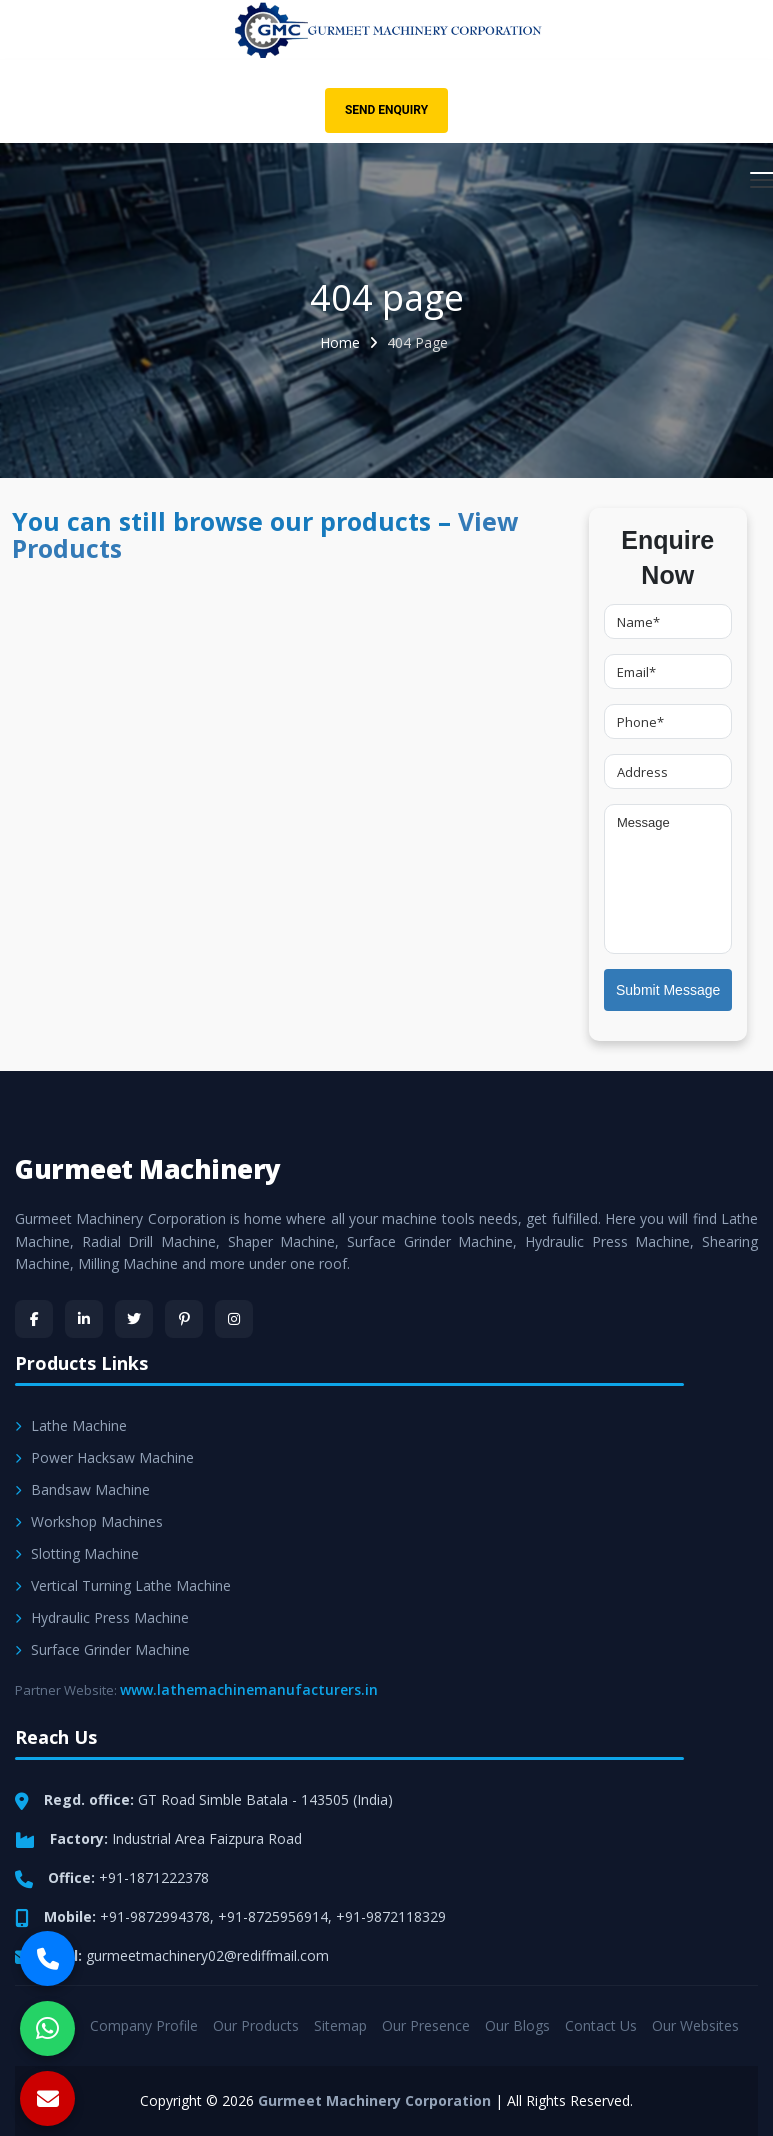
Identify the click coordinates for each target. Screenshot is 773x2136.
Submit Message (668, 990)
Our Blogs (517, 2025)
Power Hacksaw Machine (104, 1457)
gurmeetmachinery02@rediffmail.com (207, 1955)
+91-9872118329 (391, 1916)
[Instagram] (234, 1319)
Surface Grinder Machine (102, 1649)
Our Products (256, 2025)
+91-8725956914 (273, 1916)
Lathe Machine (71, 1425)
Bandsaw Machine (82, 1489)
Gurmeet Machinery (148, 1169)
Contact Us (601, 2025)
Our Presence (426, 2025)
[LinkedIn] (84, 1319)
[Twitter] (134, 1319)
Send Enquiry (386, 110)
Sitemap (340, 2025)
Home (340, 342)
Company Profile (144, 2025)
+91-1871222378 (154, 1877)
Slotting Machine (77, 1553)
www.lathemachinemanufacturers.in (249, 1689)
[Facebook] (34, 1319)
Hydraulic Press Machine (102, 1617)
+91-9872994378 (155, 1916)
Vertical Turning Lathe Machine (123, 1585)
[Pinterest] (184, 1319)
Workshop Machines (89, 1521)
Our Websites (695, 2025)
